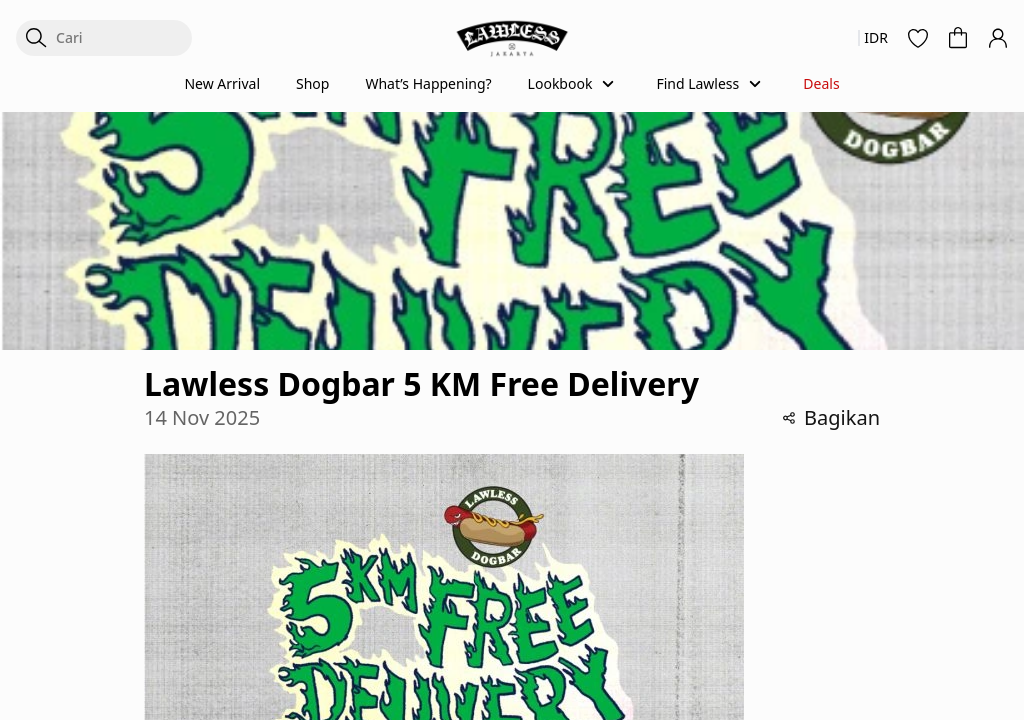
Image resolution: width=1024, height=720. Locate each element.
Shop (312, 83)
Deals (821, 83)
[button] (918, 38)
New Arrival (222, 83)
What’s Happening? (428, 83)
